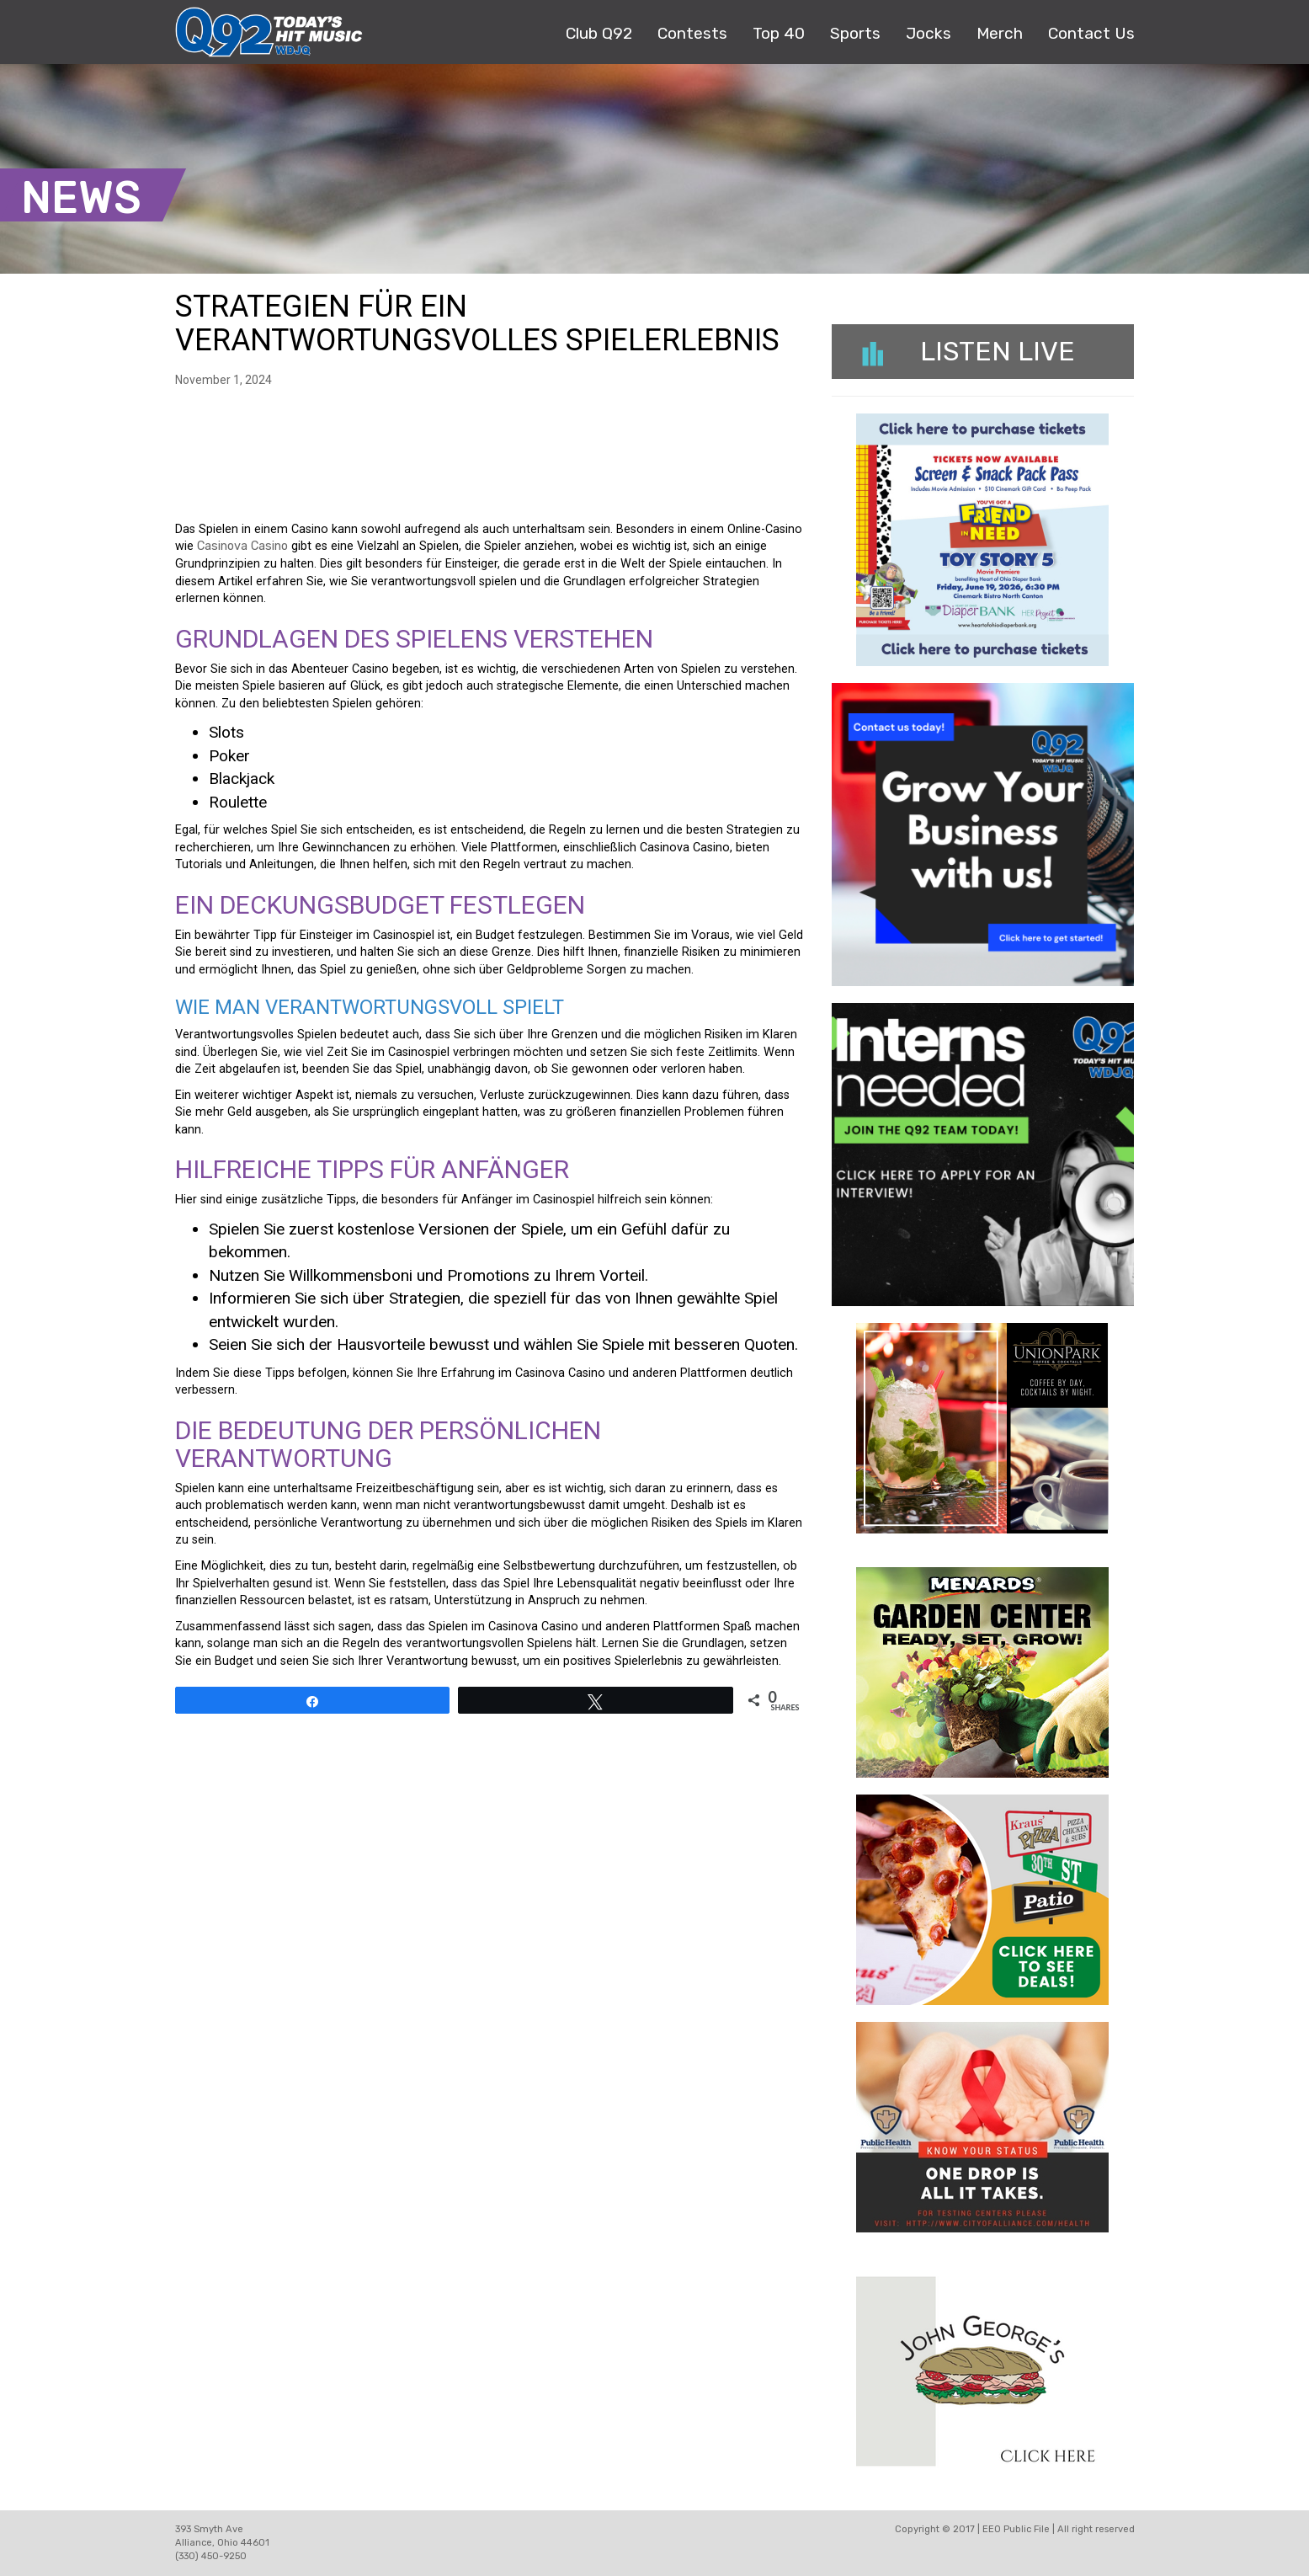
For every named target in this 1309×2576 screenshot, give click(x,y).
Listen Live (968, 351)
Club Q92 (599, 33)
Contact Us (1091, 33)
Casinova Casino (242, 546)
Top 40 (779, 33)
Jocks (928, 33)
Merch (999, 33)
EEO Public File (1016, 2529)
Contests (692, 33)
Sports (855, 33)
